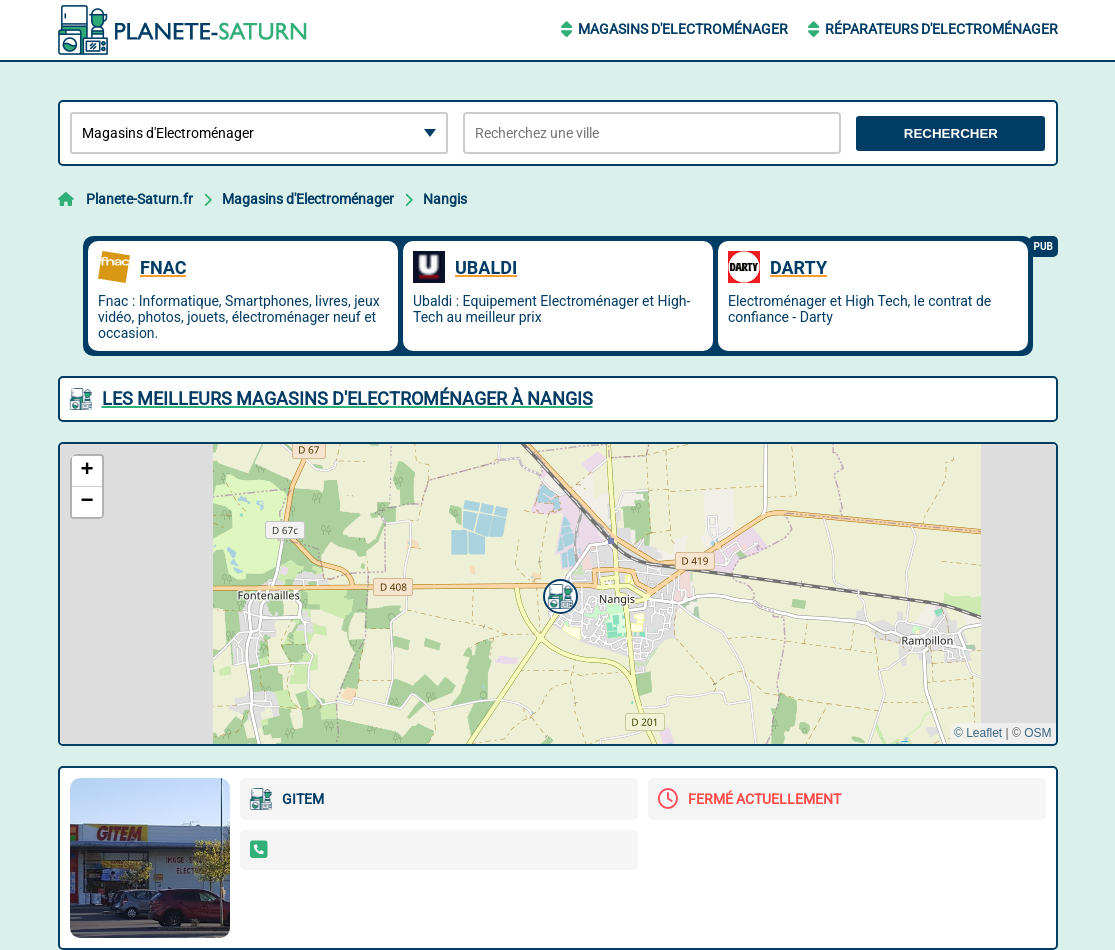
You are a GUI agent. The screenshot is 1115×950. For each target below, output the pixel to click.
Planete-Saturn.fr (139, 199)
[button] (558, 594)
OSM (1037, 733)
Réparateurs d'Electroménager (941, 29)
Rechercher (951, 133)
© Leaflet (978, 733)
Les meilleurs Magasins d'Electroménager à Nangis (347, 398)
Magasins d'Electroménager (683, 29)
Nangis (445, 199)
